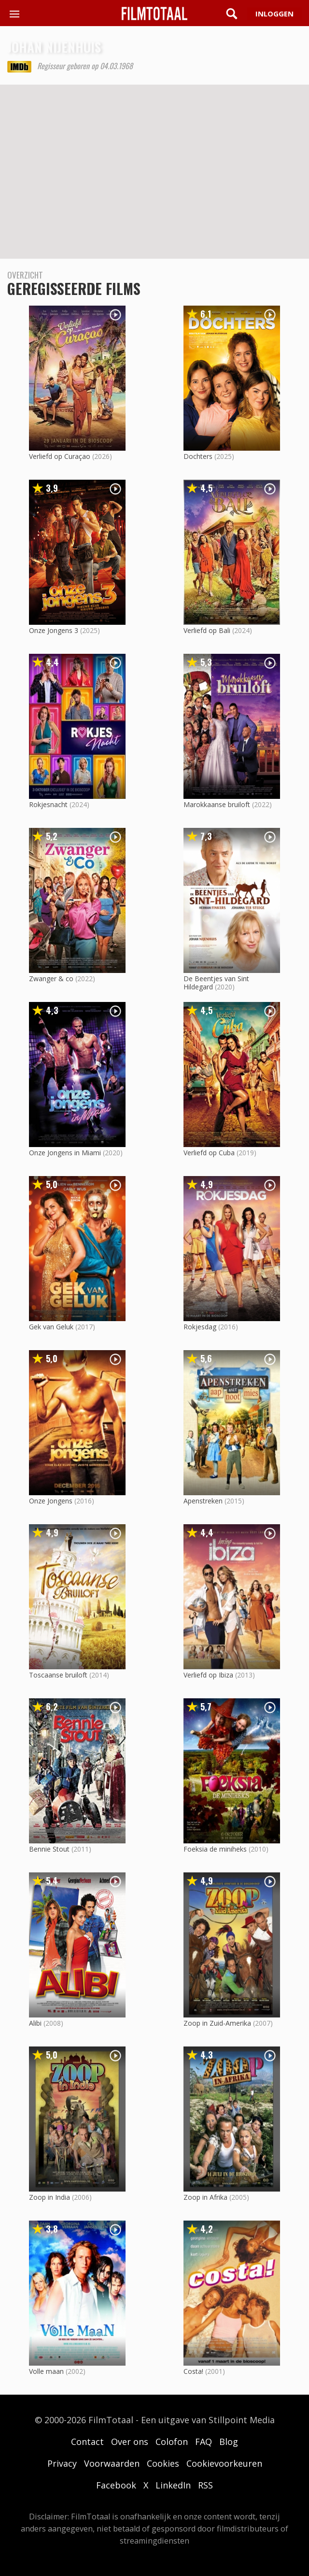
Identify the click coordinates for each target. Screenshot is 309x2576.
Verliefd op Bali (206, 630)
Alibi (35, 2023)
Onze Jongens (50, 1500)
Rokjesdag (199, 1326)
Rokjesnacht (48, 804)
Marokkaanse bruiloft (216, 804)
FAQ (203, 2441)
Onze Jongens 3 (53, 630)
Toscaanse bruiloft (58, 1674)
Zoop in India (49, 2197)
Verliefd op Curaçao (59, 456)
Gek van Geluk (51, 1326)
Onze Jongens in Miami (65, 1152)
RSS (205, 2485)
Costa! (193, 2371)
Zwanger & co (51, 978)
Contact (87, 2441)
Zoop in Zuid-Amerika (217, 2023)
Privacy (62, 2463)
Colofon (171, 2441)
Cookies (163, 2463)
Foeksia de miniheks (215, 1849)
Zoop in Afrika (205, 2197)
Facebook (116, 2485)
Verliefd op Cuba (209, 1152)
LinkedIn (173, 2485)
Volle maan (46, 2371)
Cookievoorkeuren (224, 2463)
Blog (228, 2441)
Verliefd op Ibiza (208, 1674)
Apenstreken (203, 1500)
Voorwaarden (112, 2463)
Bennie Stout (49, 1849)
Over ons (129, 2441)
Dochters (197, 456)
